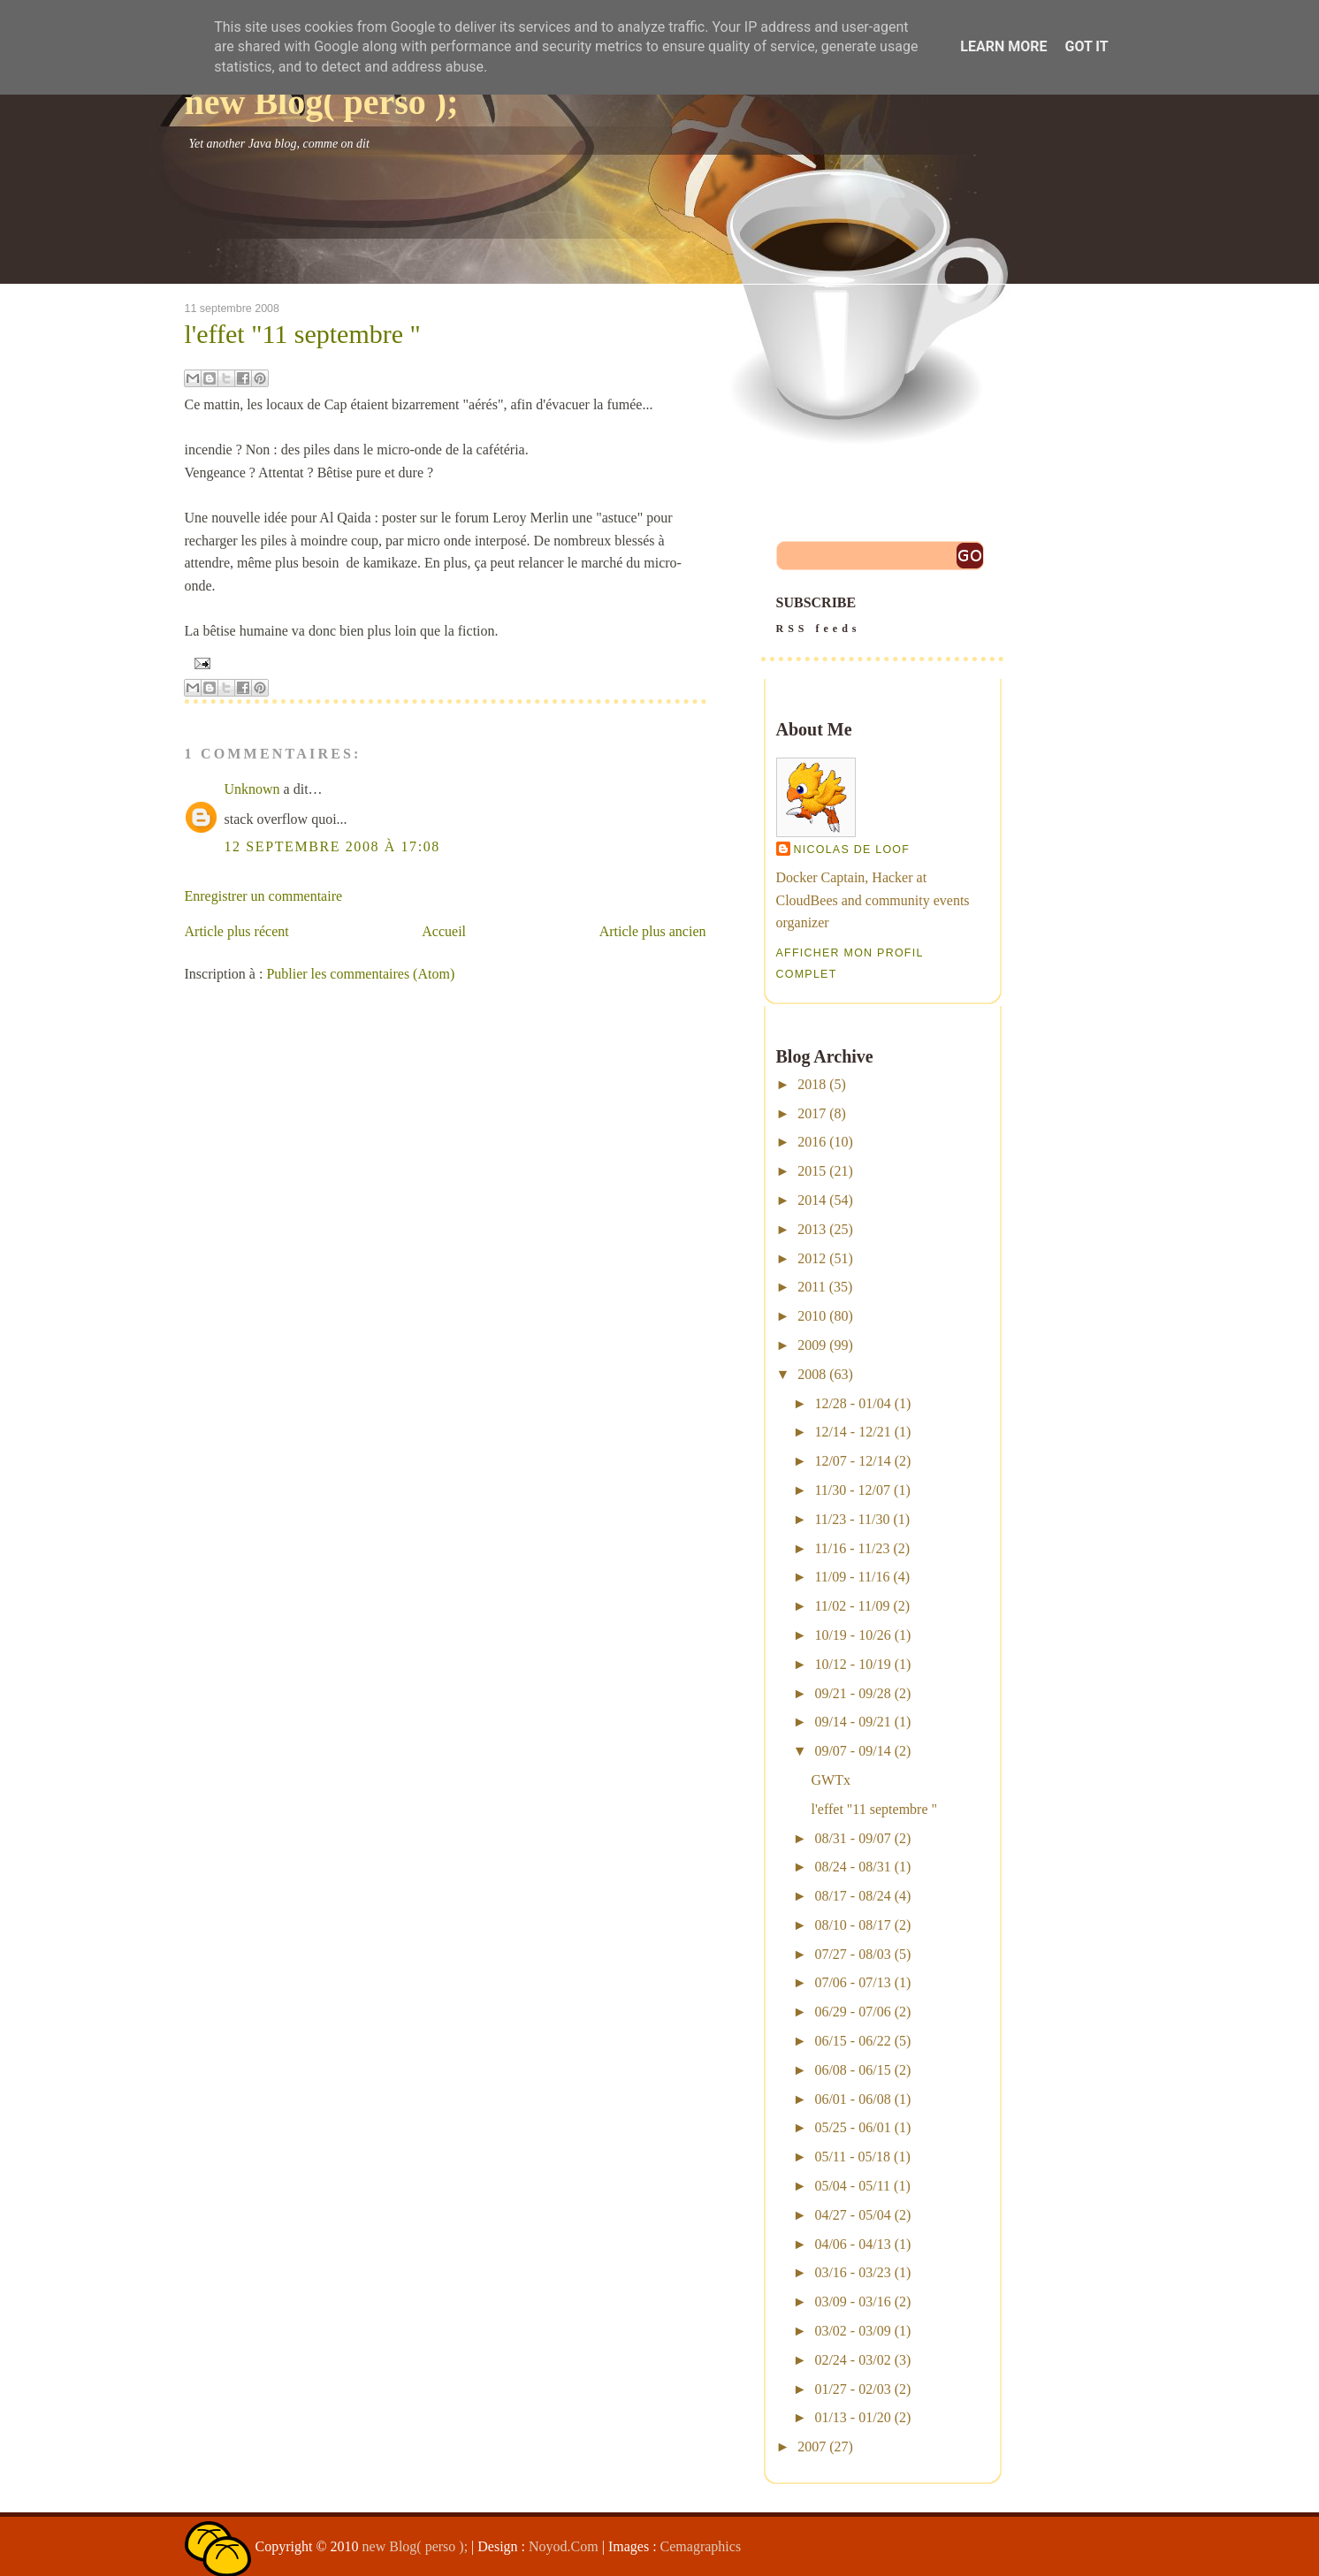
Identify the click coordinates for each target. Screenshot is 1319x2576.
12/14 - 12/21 (852, 1431)
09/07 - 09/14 (852, 1750)
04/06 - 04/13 (852, 2244)
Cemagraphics (701, 2546)
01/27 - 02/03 (852, 2389)
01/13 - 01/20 (852, 2417)
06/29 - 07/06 (852, 2011)
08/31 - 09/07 (852, 1838)
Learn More (1003, 46)
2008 (811, 1374)
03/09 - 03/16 (852, 2301)
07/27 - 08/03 (852, 1954)
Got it (1086, 46)
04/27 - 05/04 (852, 2214)
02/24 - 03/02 (852, 2359)
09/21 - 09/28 (852, 1693)
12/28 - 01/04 (852, 1403)
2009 (811, 1345)
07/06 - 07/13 (852, 1982)
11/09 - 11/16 (851, 1576)
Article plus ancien (652, 931)
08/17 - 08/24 (852, 1895)
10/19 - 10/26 (852, 1634)
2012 (811, 1258)
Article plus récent (237, 931)
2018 (811, 1084)
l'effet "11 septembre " (303, 334)
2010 (811, 1315)
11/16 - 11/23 (851, 1548)
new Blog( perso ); (322, 102)
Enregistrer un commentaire (264, 895)
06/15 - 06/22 (852, 2040)
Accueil (444, 931)
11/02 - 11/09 (851, 1605)
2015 (811, 1170)
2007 (811, 2446)
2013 (811, 1229)
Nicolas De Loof (852, 849)
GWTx (830, 1779)
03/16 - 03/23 (852, 2272)
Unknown (252, 788)
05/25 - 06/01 (852, 2127)
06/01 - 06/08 (852, 2099)
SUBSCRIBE (882, 617)
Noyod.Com (564, 2546)
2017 (811, 1113)
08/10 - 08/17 (852, 1924)
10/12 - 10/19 (852, 1664)
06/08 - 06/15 (852, 2069)
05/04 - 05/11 (852, 2185)
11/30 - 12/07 (852, 1490)
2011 (811, 1286)
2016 (811, 1141)
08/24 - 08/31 (852, 1866)
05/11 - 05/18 (852, 2156)
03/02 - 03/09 (852, 2330)
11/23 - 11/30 (851, 1519)
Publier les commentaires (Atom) (360, 973)
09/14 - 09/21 (852, 1721)
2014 (811, 1200)
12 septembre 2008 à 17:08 (332, 846)
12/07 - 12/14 (852, 1460)
